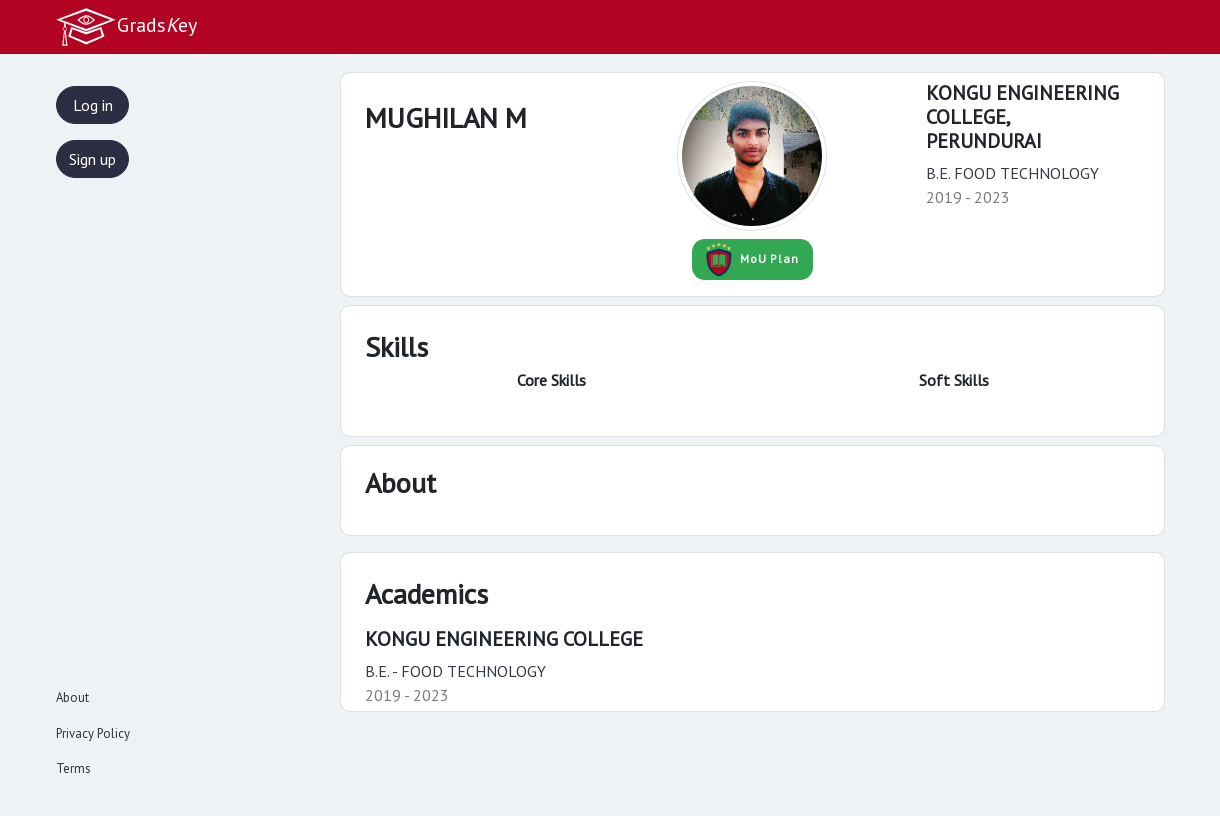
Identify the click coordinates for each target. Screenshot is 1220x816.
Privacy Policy (93, 733)
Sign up (92, 159)
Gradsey (126, 27)
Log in (93, 105)
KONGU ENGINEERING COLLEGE (504, 639)
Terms (73, 768)
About (72, 697)
